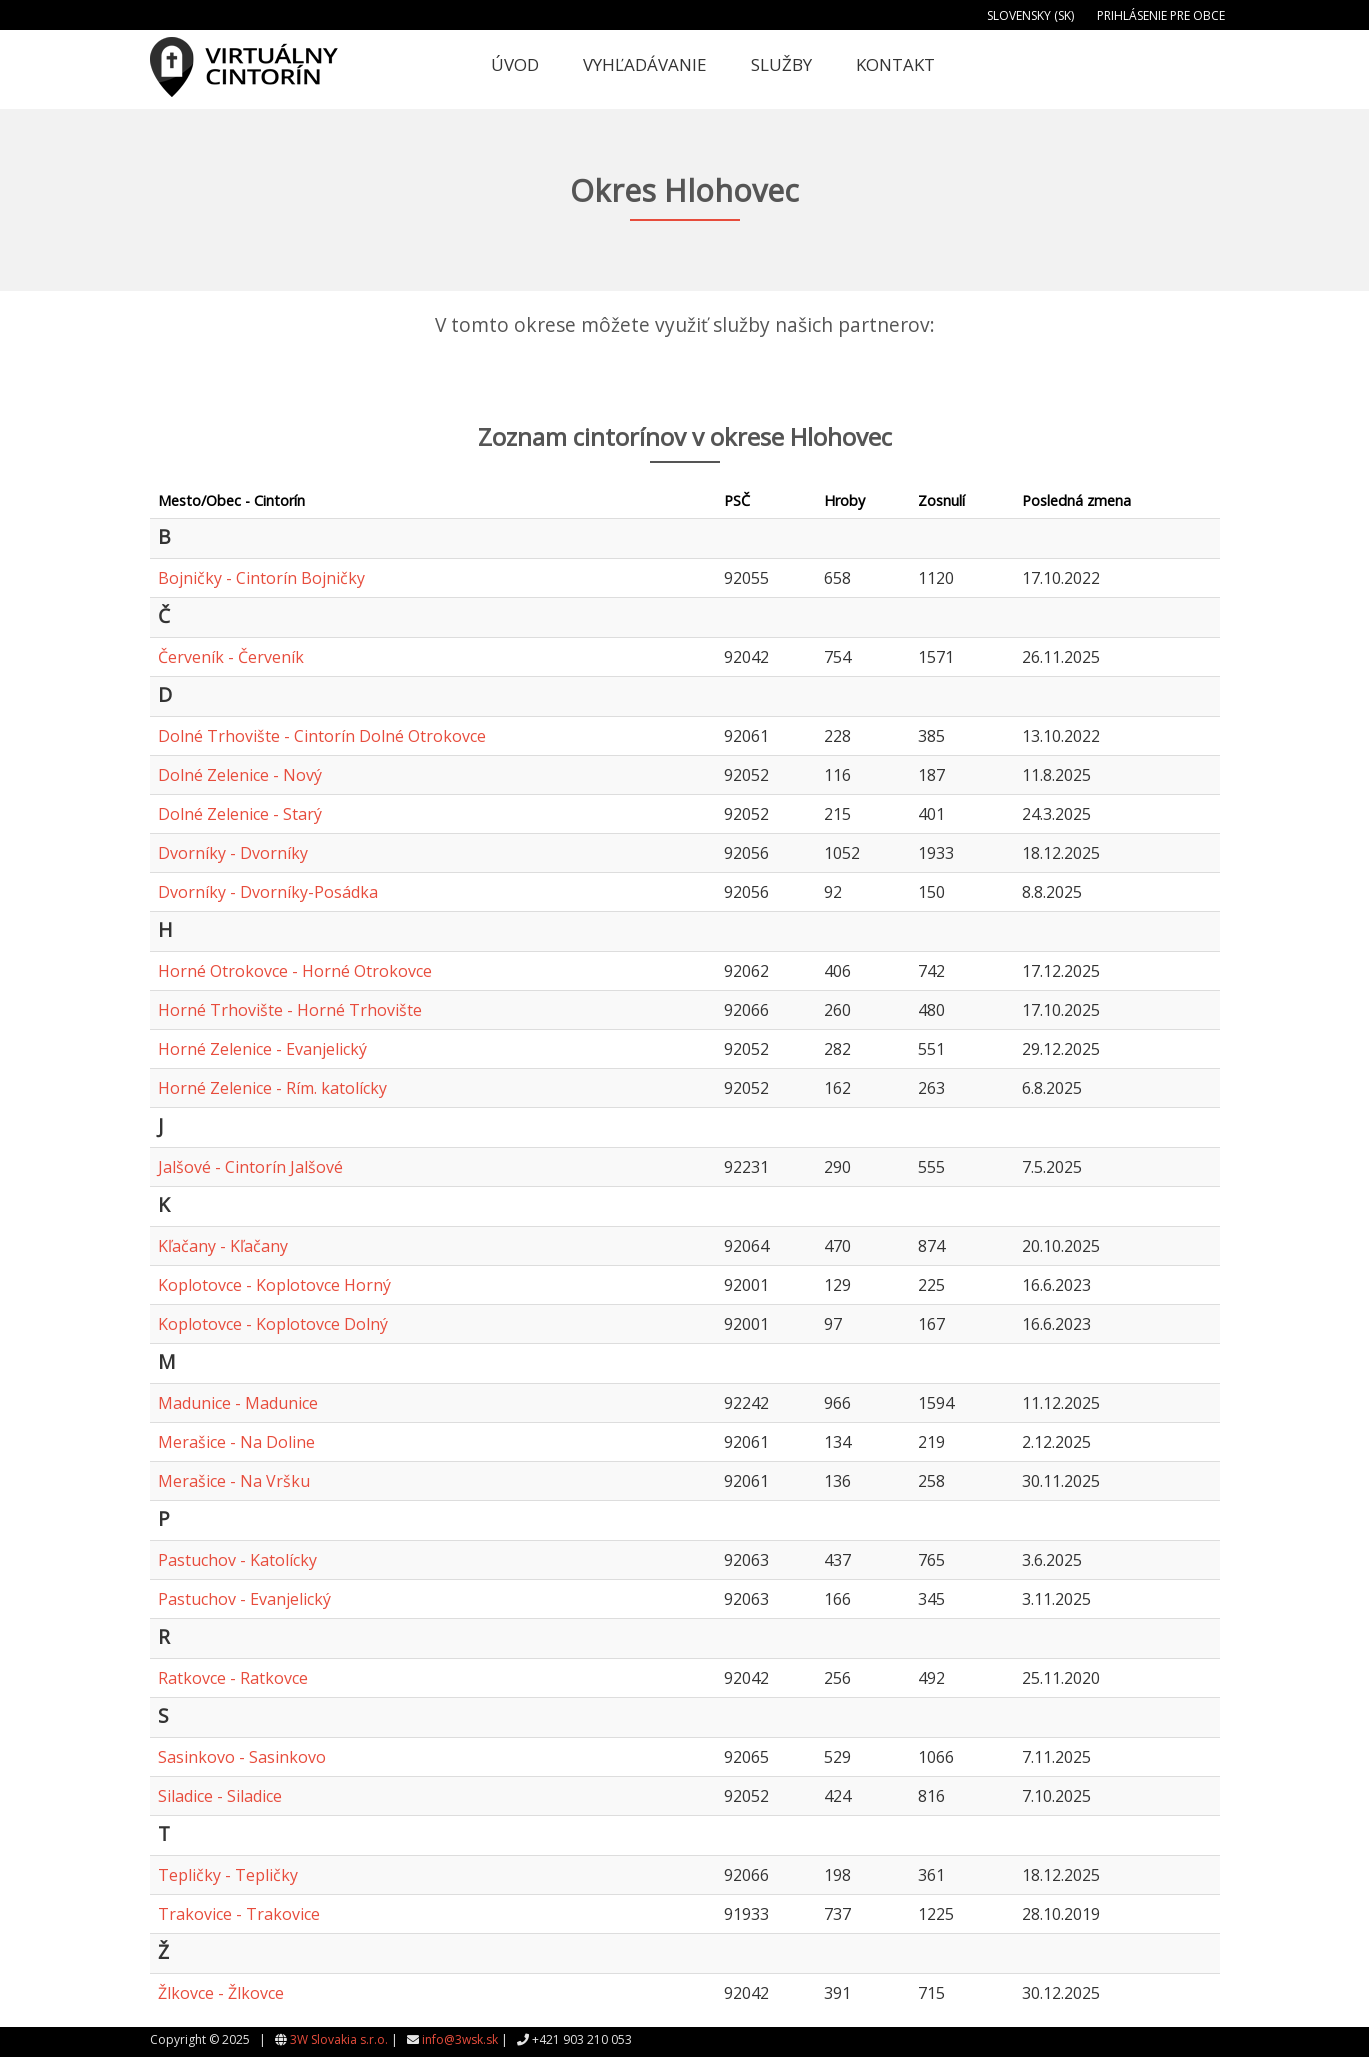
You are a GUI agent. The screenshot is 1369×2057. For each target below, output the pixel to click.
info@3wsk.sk (460, 2039)
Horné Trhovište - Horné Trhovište (290, 1010)
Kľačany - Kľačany (223, 1246)
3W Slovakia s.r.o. (339, 2039)
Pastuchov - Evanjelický (244, 1599)
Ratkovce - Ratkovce (233, 1678)
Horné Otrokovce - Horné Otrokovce (295, 971)
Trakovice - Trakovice (239, 1914)
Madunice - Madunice (238, 1403)
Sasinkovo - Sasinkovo (242, 1757)
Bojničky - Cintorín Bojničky (261, 578)
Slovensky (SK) (1030, 15)
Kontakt (895, 64)
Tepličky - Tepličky (228, 1875)
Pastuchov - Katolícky (237, 1560)
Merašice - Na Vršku (234, 1481)
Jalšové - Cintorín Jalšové (250, 1167)
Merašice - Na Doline (236, 1442)
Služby (781, 64)
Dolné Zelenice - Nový (240, 775)
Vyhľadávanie (645, 64)
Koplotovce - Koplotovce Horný (274, 1285)
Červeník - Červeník (231, 657)
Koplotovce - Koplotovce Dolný (273, 1324)
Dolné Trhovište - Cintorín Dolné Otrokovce (322, 736)
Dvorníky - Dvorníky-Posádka (268, 892)
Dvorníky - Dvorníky (233, 853)
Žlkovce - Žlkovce (221, 1993)
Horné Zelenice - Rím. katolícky (272, 1088)
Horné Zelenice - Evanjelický (262, 1049)
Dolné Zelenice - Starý (240, 814)
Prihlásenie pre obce (1161, 15)
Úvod (515, 64)
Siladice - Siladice (220, 1796)
